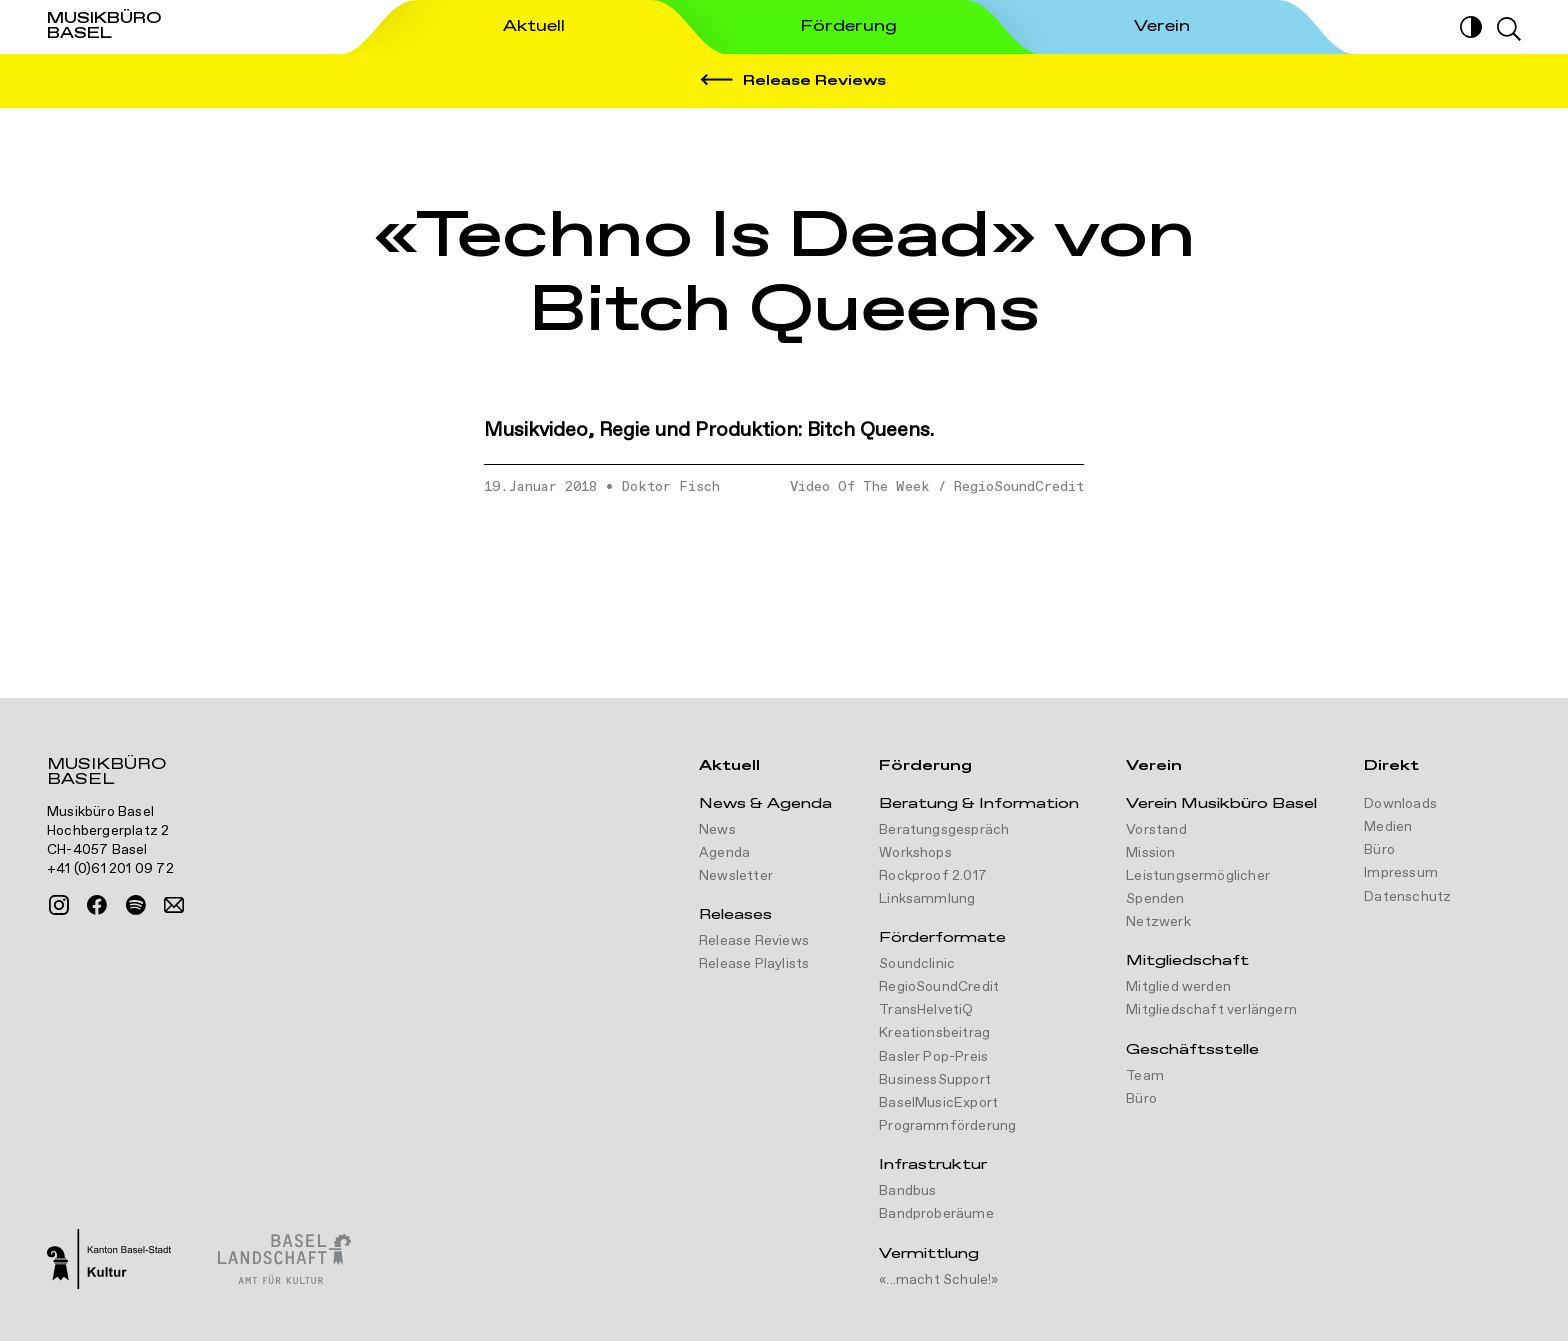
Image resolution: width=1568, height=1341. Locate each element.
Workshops (915, 853)
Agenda (724, 853)
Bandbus (907, 1191)
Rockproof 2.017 (933, 876)
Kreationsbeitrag (934, 1033)
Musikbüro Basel (106, 774)
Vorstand (1156, 830)
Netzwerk (1158, 922)
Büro (1141, 1099)
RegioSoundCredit (1019, 487)
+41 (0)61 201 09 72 (110, 869)
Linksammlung (927, 899)
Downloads (1400, 804)
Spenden (1155, 899)
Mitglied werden (1178, 987)
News (717, 830)
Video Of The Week (860, 487)
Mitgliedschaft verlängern (1211, 1010)
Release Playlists (754, 964)
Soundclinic (917, 964)
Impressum (1401, 873)
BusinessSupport (935, 1080)
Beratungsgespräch (944, 830)
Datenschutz (1407, 897)
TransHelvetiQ (926, 1010)
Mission (1150, 853)
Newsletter (736, 876)
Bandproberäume (936, 1214)
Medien (1388, 827)
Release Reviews (754, 941)
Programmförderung (947, 1126)
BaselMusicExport (938, 1103)
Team (1145, 1076)
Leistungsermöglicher (1198, 876)
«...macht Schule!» (939, 1280)
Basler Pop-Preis (933, 1057)
